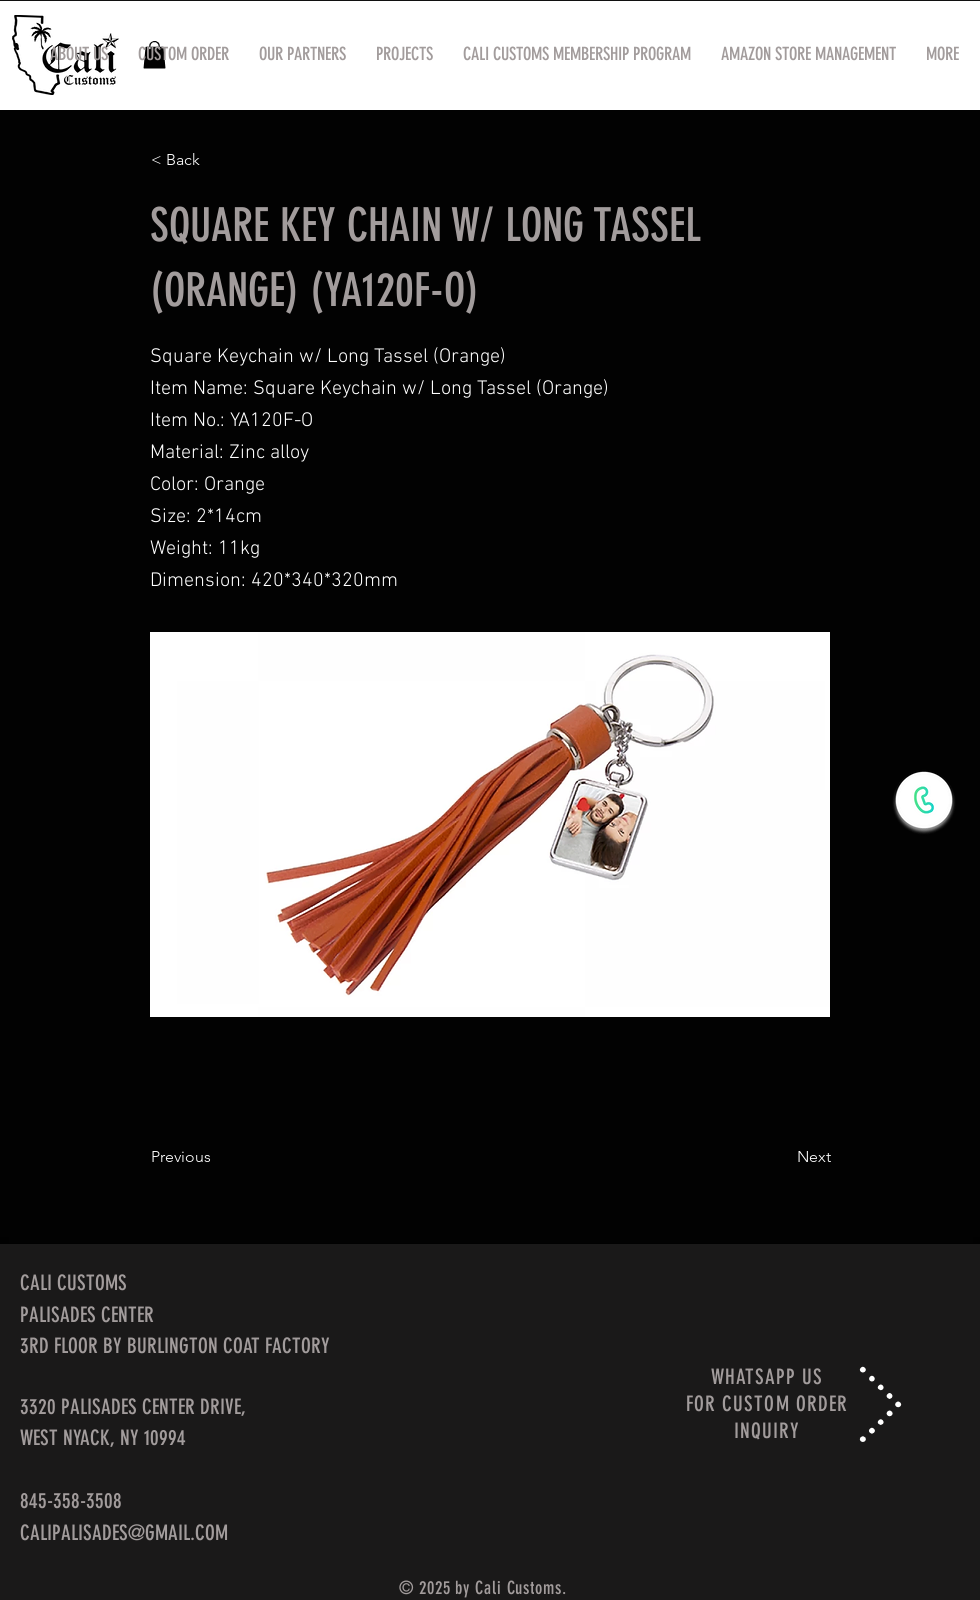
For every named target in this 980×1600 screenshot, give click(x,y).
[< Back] (217, 160)
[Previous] (217, 1157)
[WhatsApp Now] (924, 800)
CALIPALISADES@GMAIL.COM (124, 1532)
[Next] (781, 1157)
